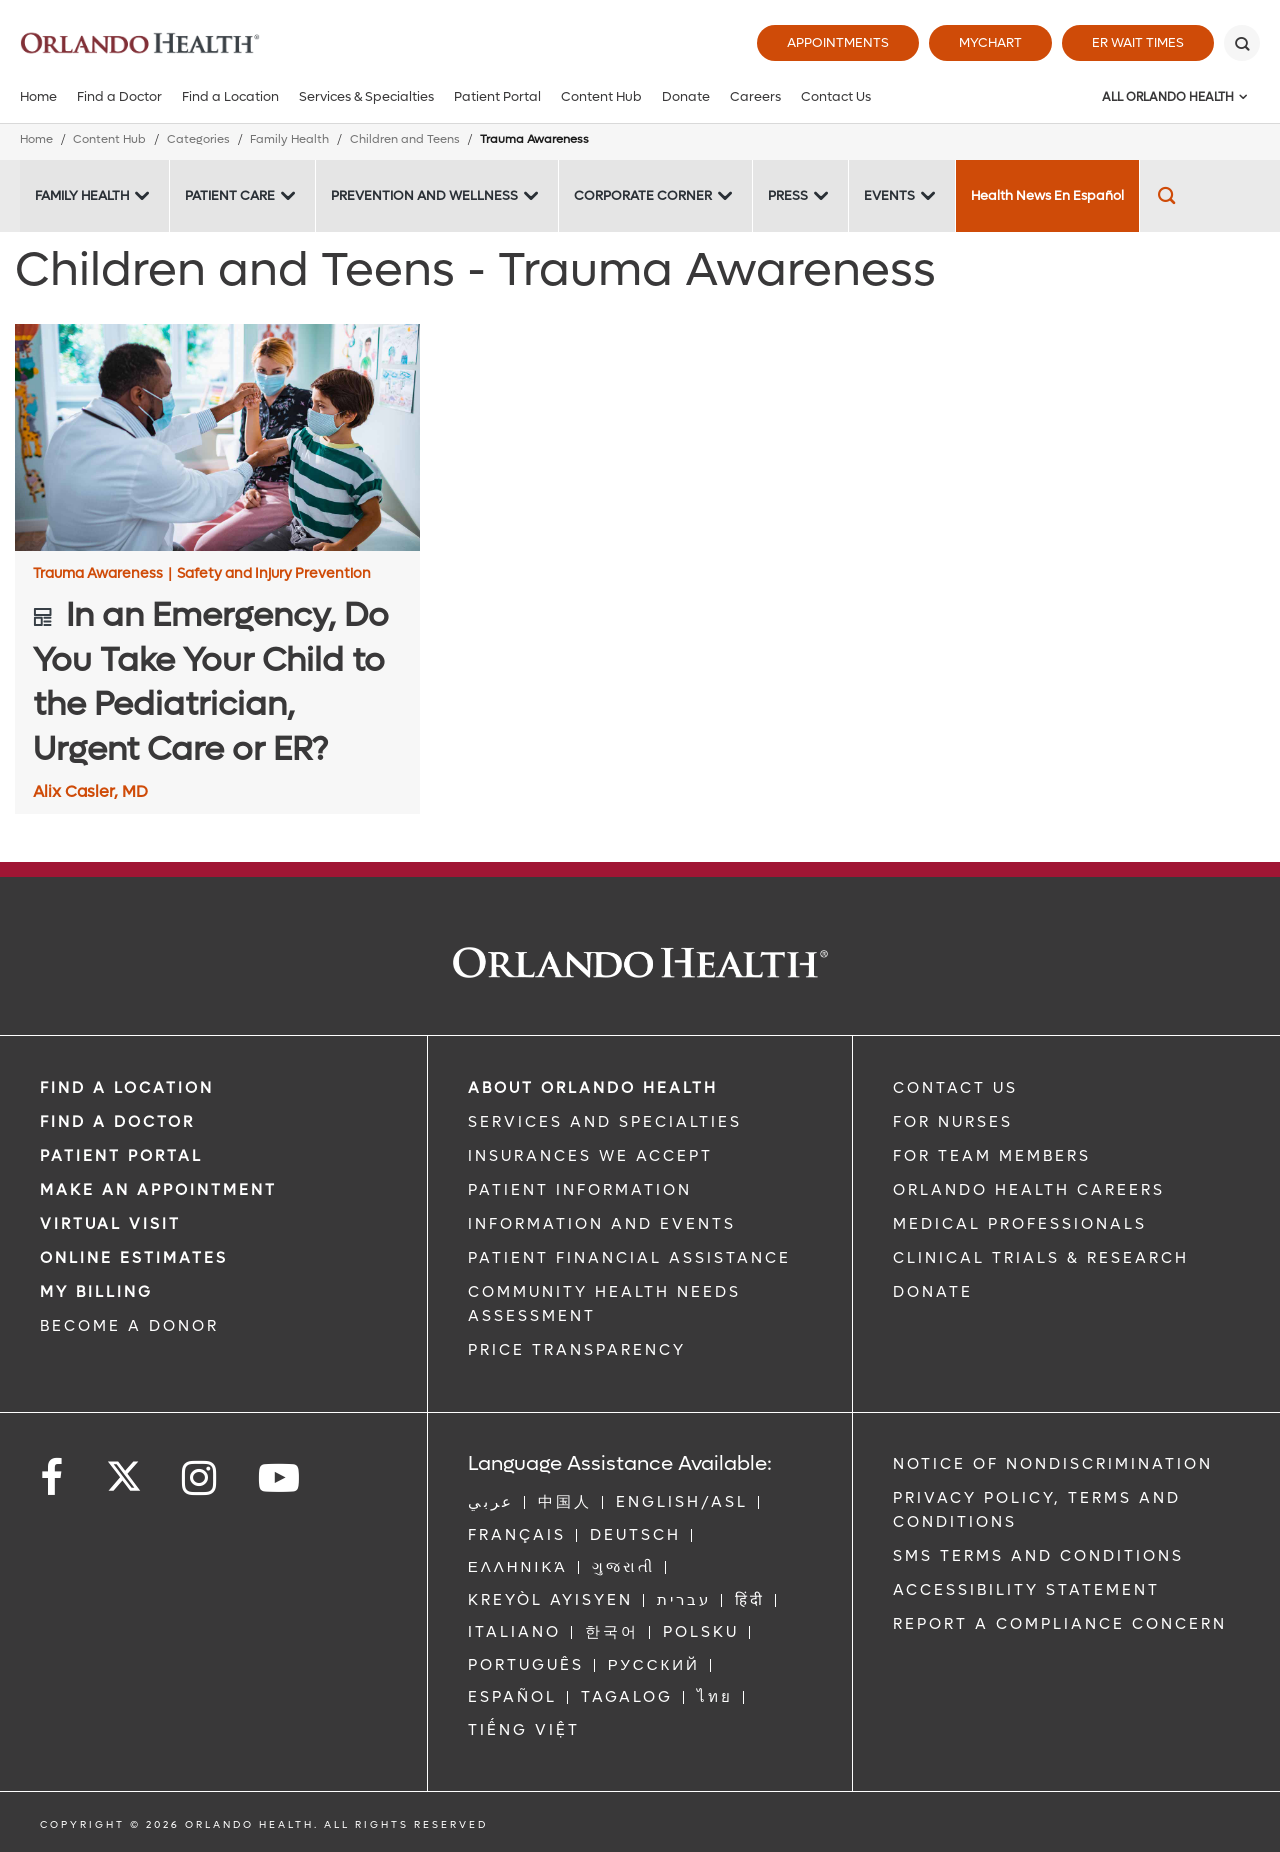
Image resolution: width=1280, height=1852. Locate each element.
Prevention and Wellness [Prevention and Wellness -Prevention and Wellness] (424, 195)
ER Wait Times (1138, 42)
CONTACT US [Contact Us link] (955, 1088)
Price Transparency (577, 1350)
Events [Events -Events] (889, 195)
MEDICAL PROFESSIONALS (1020, 1224)
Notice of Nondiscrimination (1053, 1464)
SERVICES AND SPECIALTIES (605, 1122)
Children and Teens (405, 139)
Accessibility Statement (1026, 1590)
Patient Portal (497, 96)
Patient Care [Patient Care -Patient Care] (230, 195)
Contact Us (836, 96)
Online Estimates (134, 1258)
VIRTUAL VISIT (110, 1224)
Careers (755, 96)
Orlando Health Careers (1029, 1190)
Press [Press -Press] (788, 195)
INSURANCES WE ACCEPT (590, 1156)
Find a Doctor (119, 96)
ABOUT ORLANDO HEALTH (593, 1088)
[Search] (1242, 43)
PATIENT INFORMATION (580, 1190)
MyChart (990, 42)
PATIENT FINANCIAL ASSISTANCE (629, 1258)
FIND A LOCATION (127, 1088)
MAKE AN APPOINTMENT (158, 1190)
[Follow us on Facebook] (53, 1478)
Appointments (838, 42)
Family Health (289, 139)
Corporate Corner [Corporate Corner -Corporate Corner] (643, 195)
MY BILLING (96, 1292)
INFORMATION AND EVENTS (602, 1224)
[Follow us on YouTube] (280, 1478)
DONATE (933, 1292)
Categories (198, 139)
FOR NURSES (953, 1122)
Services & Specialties (366, 96)
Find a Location (230, 96)
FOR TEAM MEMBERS (992, 1156)
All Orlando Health (1168, 97)
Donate (686, 96)
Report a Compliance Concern (1060, 1624)
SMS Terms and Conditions (1038, 1556)
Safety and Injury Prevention (274, 574)
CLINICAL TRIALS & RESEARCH (1041, 1258)
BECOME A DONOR (129, 1326)
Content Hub (601, 96)
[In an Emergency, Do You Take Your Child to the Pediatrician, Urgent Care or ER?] (217, 438)
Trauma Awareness (102, 574)
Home (38, 96)
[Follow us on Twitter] (124, 1470)
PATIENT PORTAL (121, 1156)
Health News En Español (1047, 195)
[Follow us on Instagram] (200, 1478)
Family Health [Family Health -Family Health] (82, 195)
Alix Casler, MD (90, 791)
